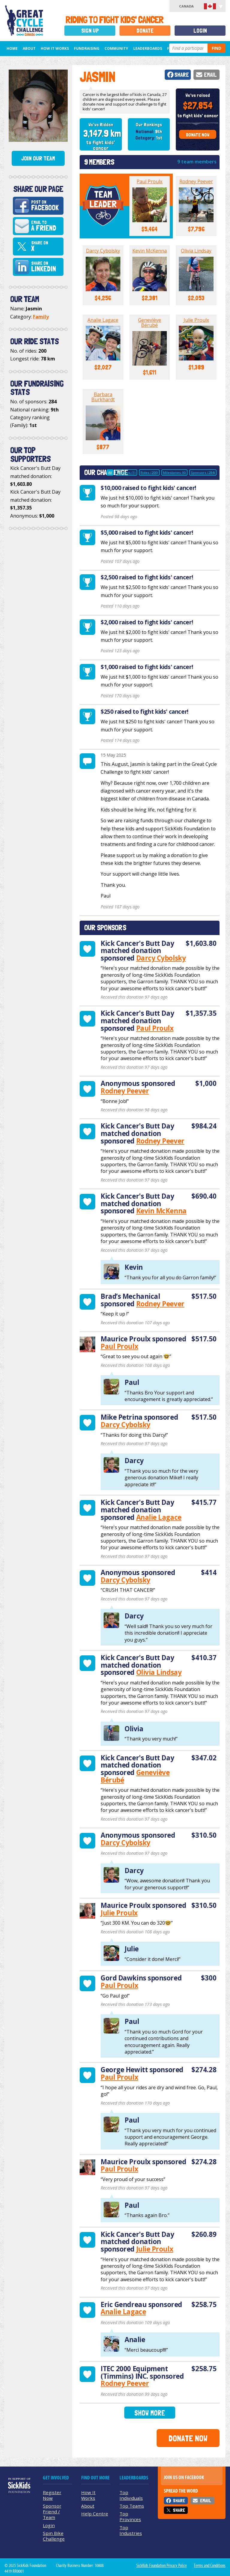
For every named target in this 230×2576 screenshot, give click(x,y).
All (110, 472)
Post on (46, 205)
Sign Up (90, 30)
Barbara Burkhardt (103, 397)
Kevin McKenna (149, 250)
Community (116, 48)
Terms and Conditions (210, 2565)
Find (216, 48)
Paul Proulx (149, 181)
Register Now (52, 2495)
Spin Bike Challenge (54, 2536)
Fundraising (86, 48)
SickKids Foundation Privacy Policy (161, 2565)
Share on (46, 246)
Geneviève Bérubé (149, 323)
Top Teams (131, 2506)
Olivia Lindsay (196, 250)
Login (200, 30)
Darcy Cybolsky (103, 250)
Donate (145, 30)
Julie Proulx (196, 320)
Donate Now (197, 135)
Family (41, 316)
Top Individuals (131, 2495)
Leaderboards (147, 48)
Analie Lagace (102, 320)
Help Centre (94, 2514)
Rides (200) (149, 472)
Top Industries (130, 2530)
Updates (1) (126, 472)
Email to (46, 226)
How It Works (55, 48)
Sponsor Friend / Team (52, 2511)
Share (181, 74)
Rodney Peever (196, 181)
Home (12, 48)
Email (210, 74)
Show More (149, 2413)
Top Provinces (130, 2516)
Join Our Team (38, 158)
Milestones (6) (174, 472)
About (29, 48)
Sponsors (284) (203, 472)
